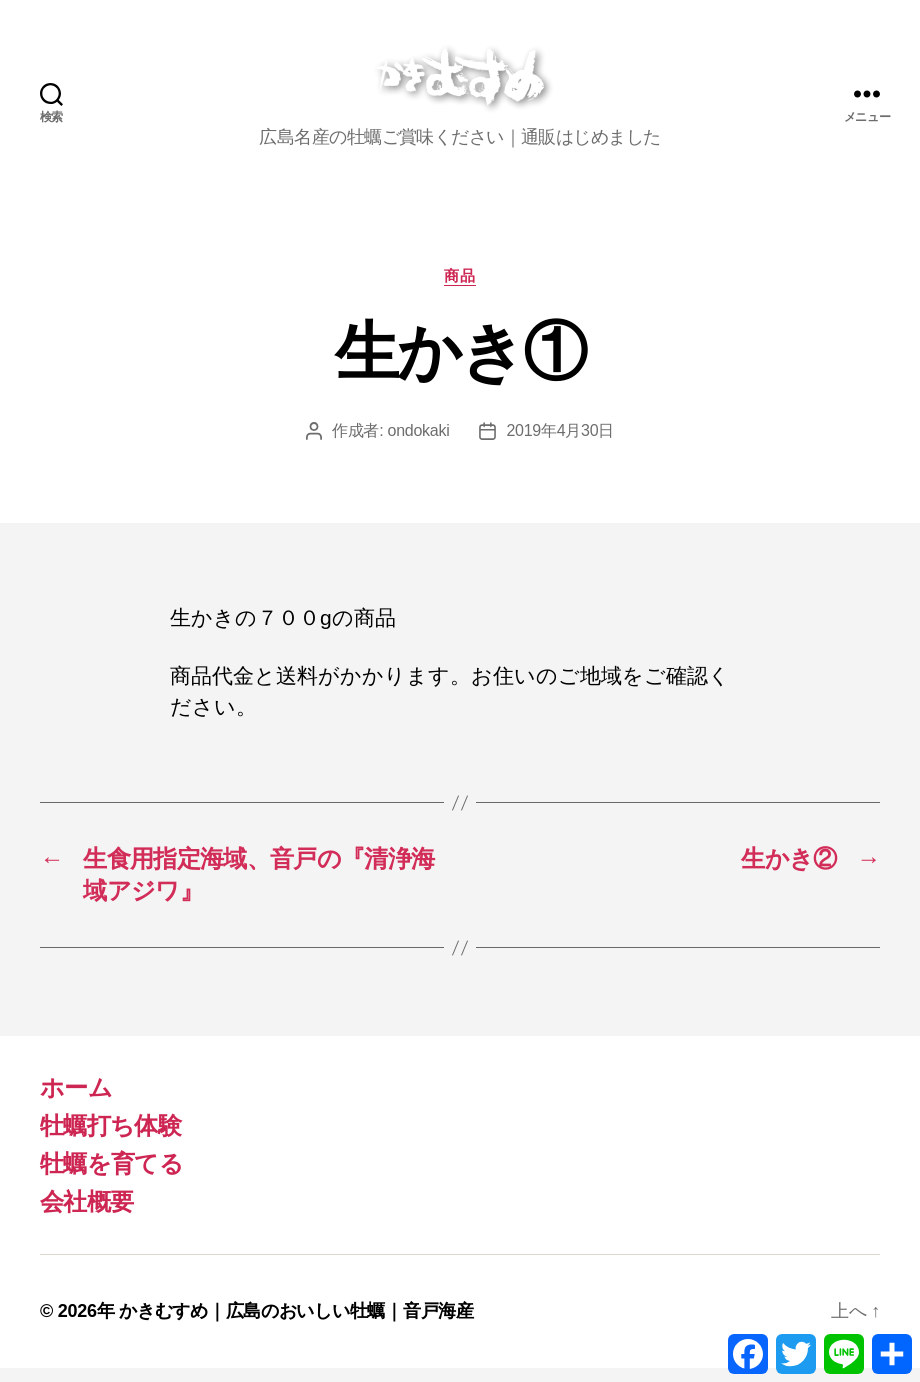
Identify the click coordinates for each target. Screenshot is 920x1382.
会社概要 (86, 1215)
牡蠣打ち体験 (110, 1139)
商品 (459, 288)
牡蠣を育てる (111, 1177)
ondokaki (419, 444)
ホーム (76, 1101)
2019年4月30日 (560, 444)
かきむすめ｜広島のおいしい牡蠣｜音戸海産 (296, 1325)
